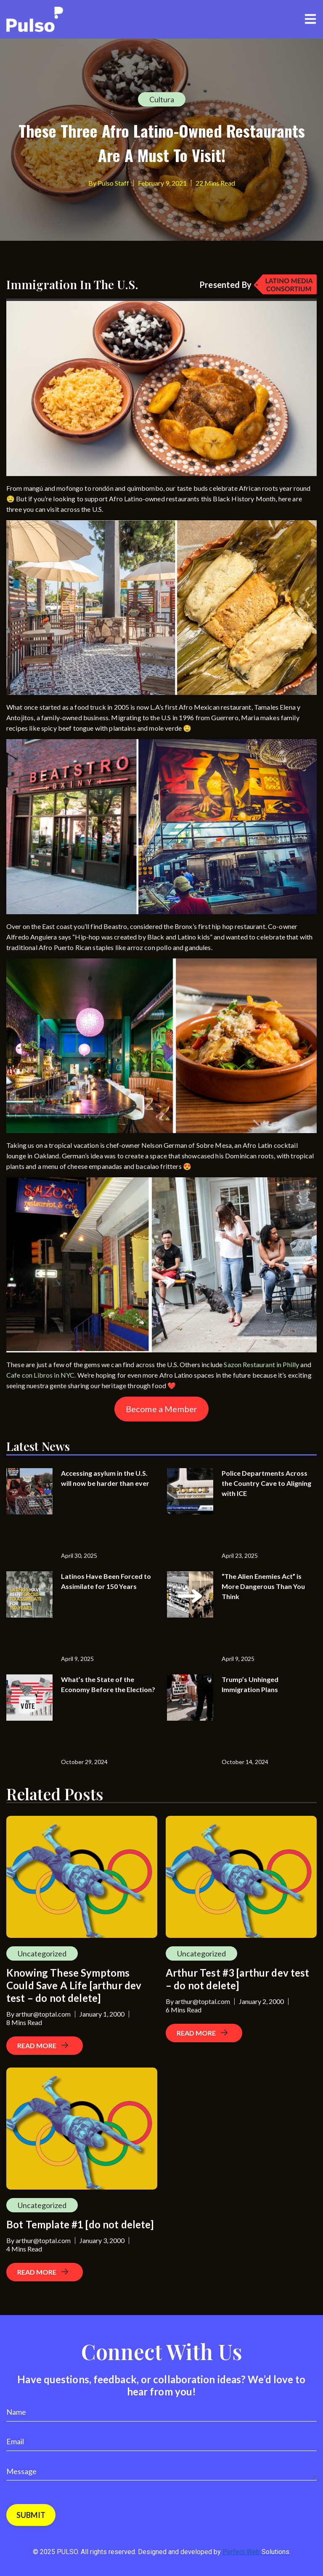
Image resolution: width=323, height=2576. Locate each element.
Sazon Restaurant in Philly (261, 1364)
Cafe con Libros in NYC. (41, 1375)
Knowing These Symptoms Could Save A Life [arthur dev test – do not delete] (73, 1985)
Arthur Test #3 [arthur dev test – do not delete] (238, 1979)
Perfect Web (255, 2552)
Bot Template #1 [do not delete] (80, 2224)
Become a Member (161, 1409)
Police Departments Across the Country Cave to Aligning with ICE (266, 1483)
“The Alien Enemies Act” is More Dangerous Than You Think (263, 1586)
